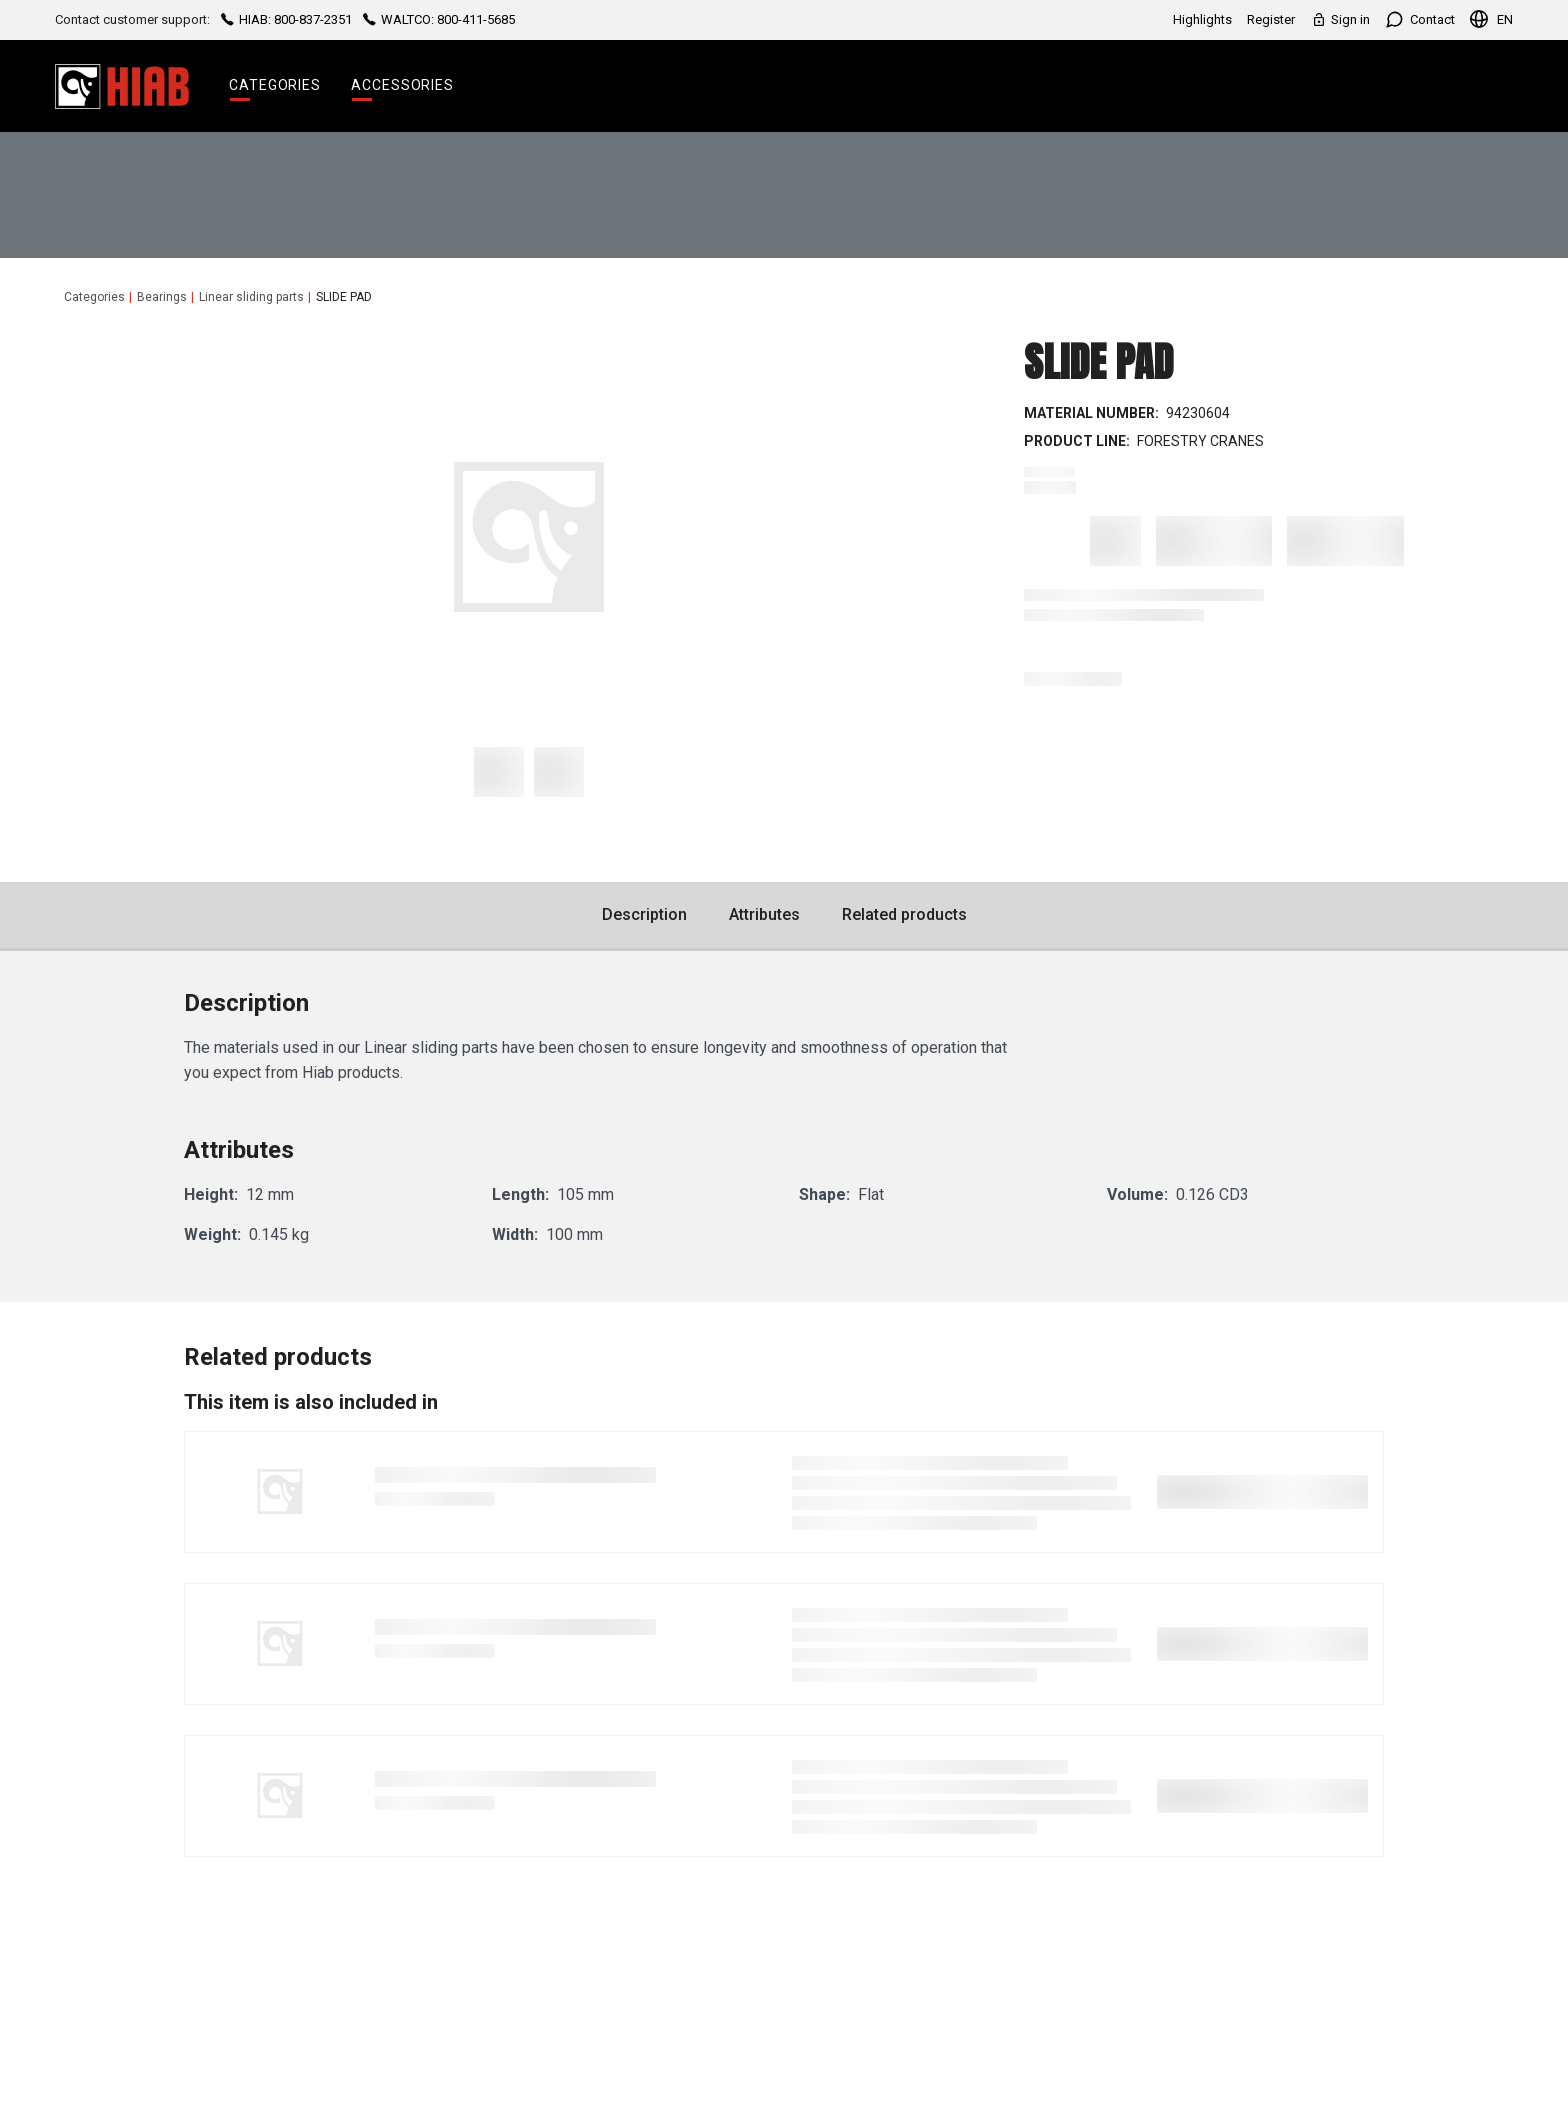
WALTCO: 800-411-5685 (437, 19)
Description (644, 914)
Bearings (162, 297)
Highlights (1202, 19)
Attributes (764, 914)
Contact (1420, 19)
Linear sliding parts (251, 297)
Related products (904, 914)
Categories (275, 85)
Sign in (1340, 19)
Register (1271, 19)
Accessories (402, 85)
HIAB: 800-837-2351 (286, 19)
